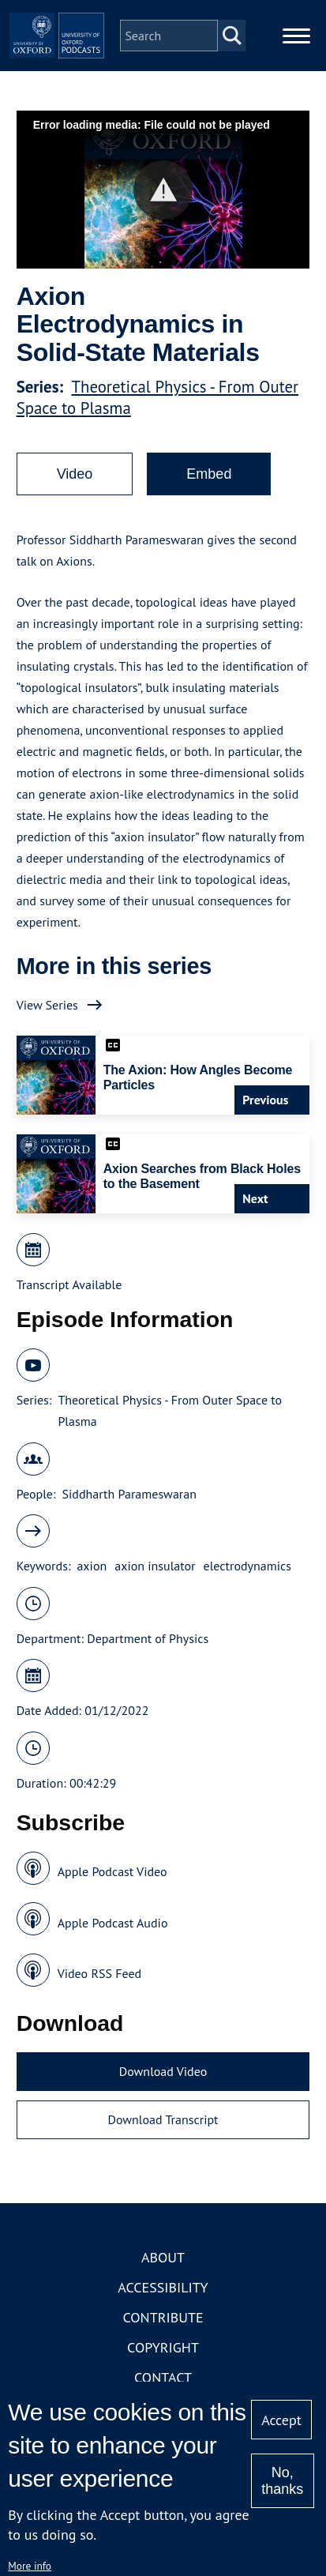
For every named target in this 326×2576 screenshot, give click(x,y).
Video (75, 474)
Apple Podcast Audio (113, 1923)
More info (29, 2566)
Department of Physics (147, 1638)
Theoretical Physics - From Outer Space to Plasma (170, 1410)
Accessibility (163, 2287)
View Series (47, 1005)
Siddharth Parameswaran (129, 1494)
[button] (163, 190)
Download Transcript (162, 2119)
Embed (208, 474)
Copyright (163, 2347)
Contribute (162, 2317)
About (163, 2257)
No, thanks (282, 2481)
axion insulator (154, 1566)
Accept (281, 2420)
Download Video (163, 2071)
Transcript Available (69, 1284)
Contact (163, 2377)
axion (92, 1566)
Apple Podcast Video (112, 1871)
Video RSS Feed (100, 1973)
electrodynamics (247, 1566)
